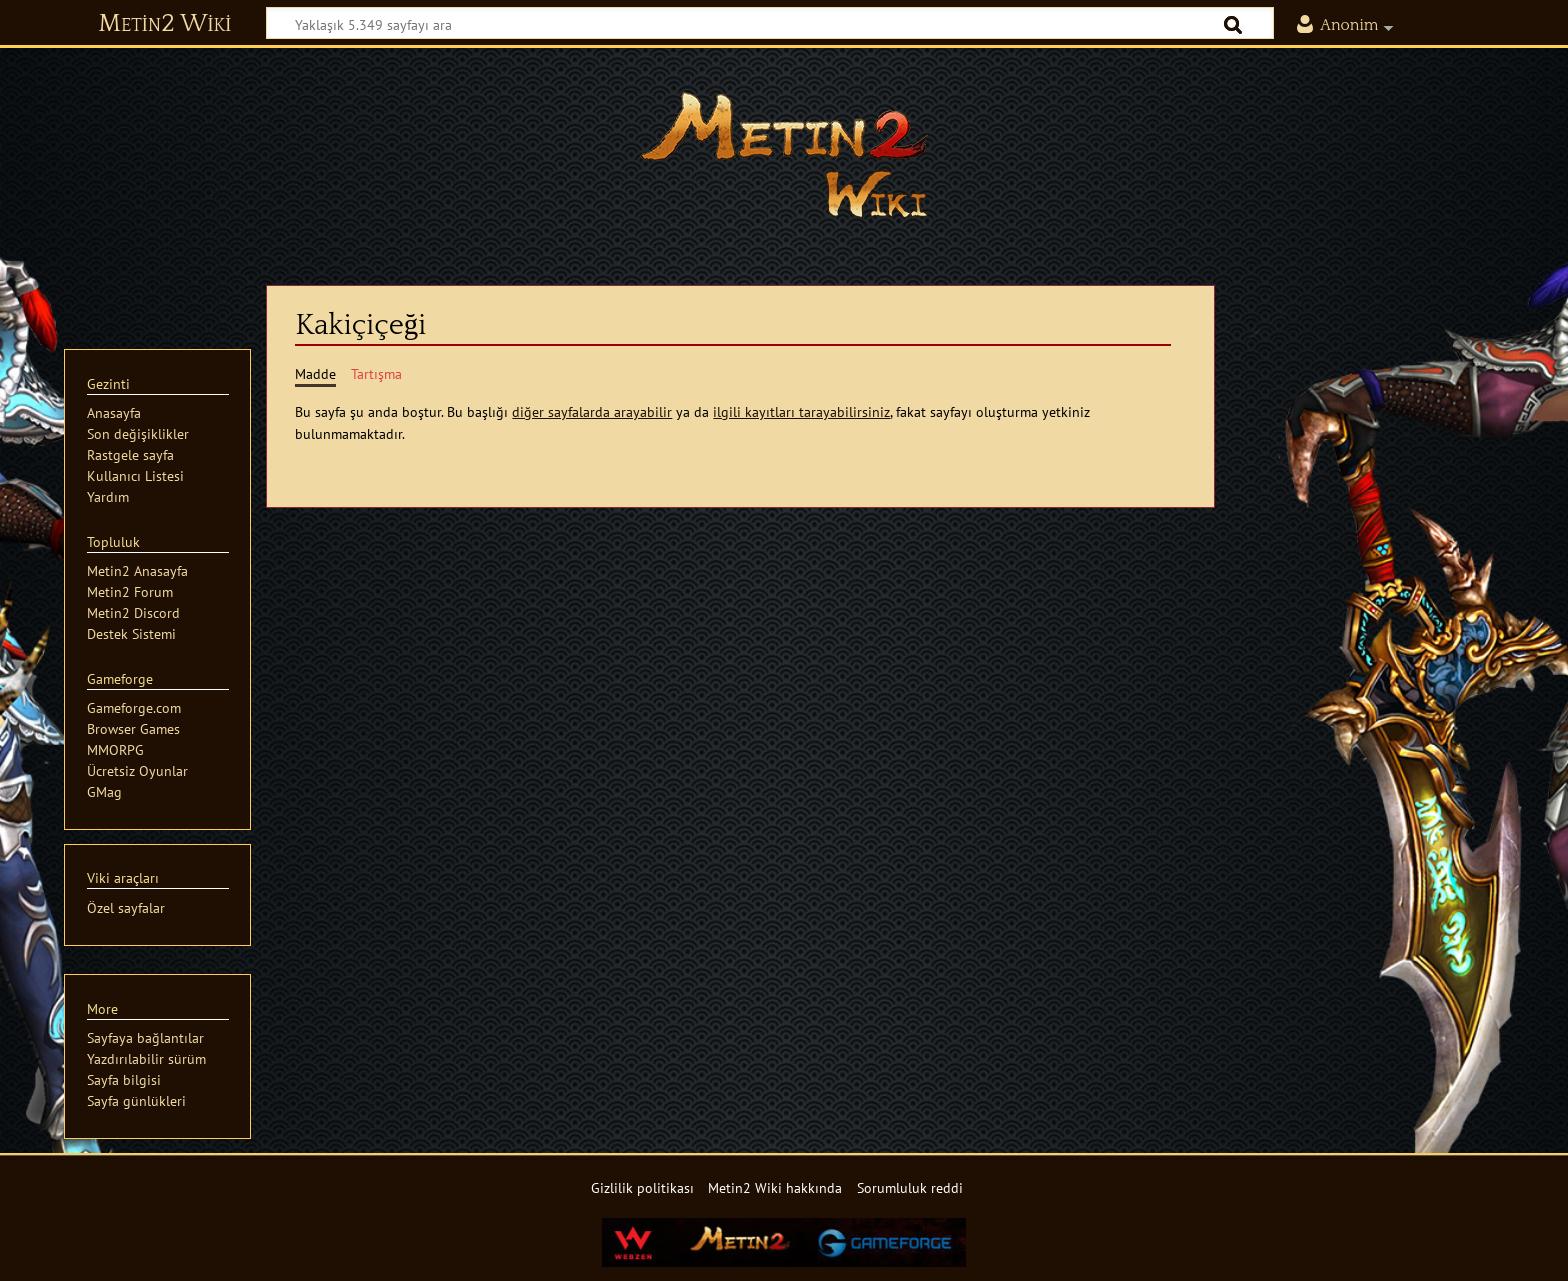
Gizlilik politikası (642, 1187)
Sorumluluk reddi (910, 1187)
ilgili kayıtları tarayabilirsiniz (801, 411)
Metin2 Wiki (164, 24)
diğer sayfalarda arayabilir (592, 411)
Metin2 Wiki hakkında (775, 1187)
